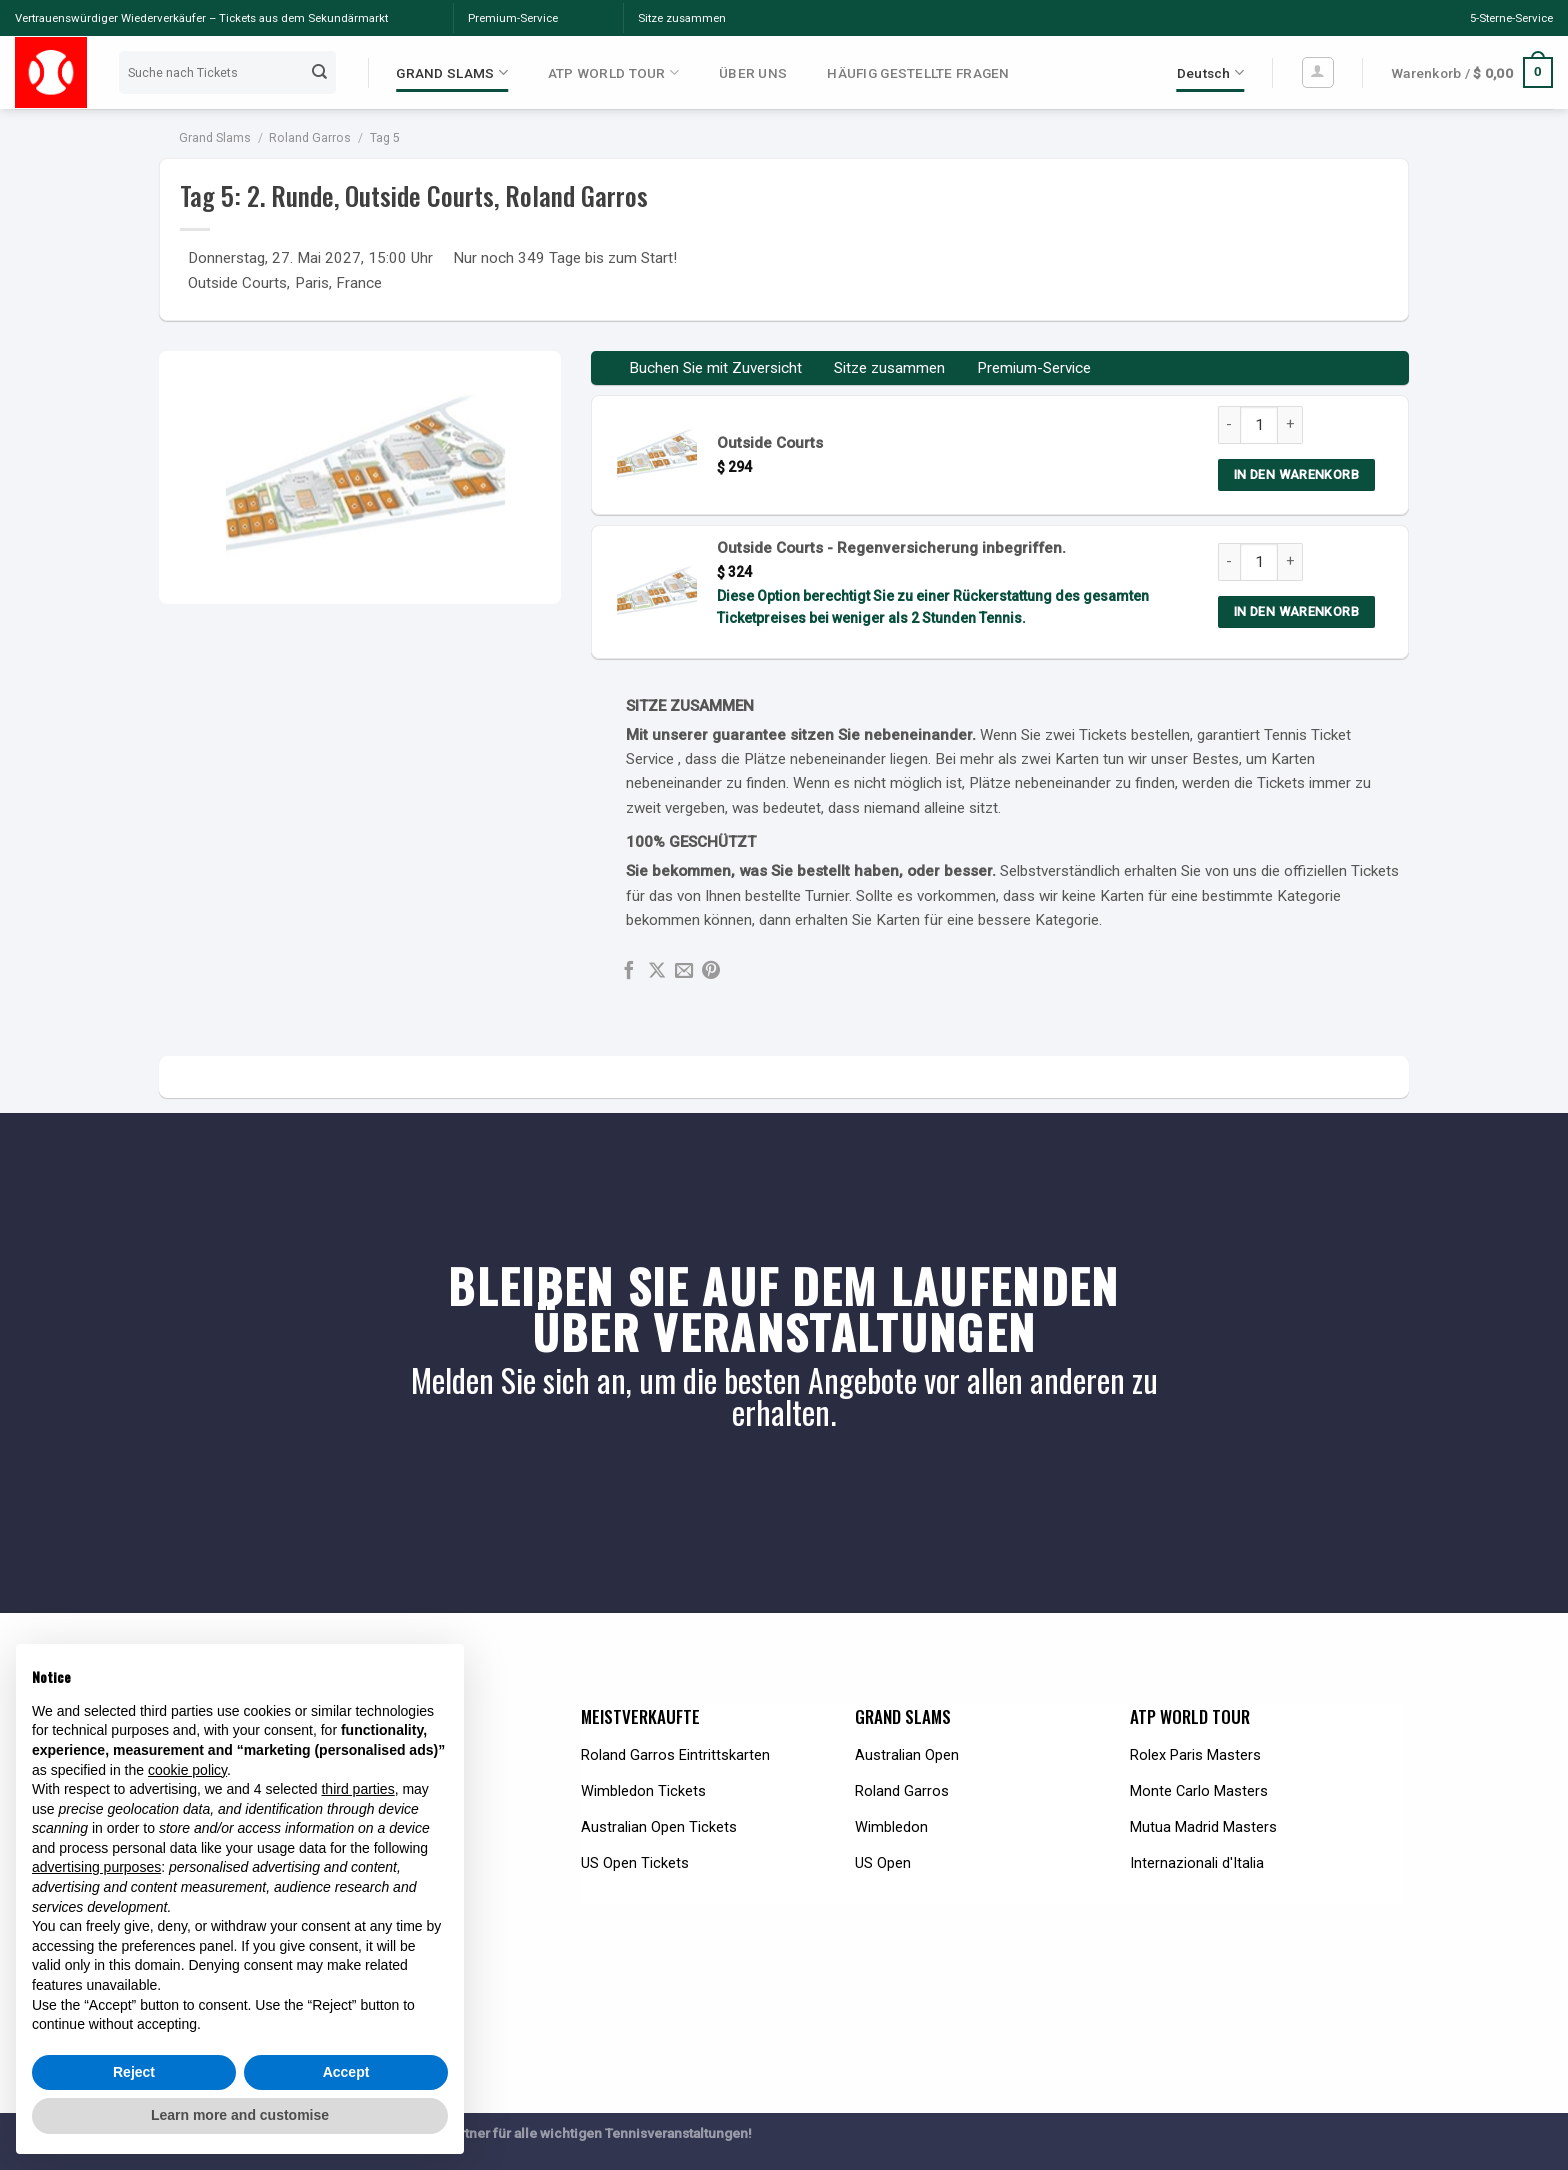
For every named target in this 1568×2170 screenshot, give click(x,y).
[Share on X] (657, 971)
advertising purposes (96, 1867)
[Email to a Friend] (684, 971)
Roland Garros (310, 138)
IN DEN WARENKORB (1296, 474)
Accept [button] (346, 2072)
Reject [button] (134, 2072)
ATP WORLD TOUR (613, 72)
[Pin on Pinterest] (711, 971)
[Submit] (320, 72)
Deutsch (1210, 72)
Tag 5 (385, 138)
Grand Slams (215, 138)
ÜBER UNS (753, 73)
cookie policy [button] (187, 1770)
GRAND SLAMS (451, 72)
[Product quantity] (1259, 425)
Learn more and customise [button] (240, 2115)
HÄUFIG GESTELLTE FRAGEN (918, 73)
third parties (357, 1789)
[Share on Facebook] (629, 971)
